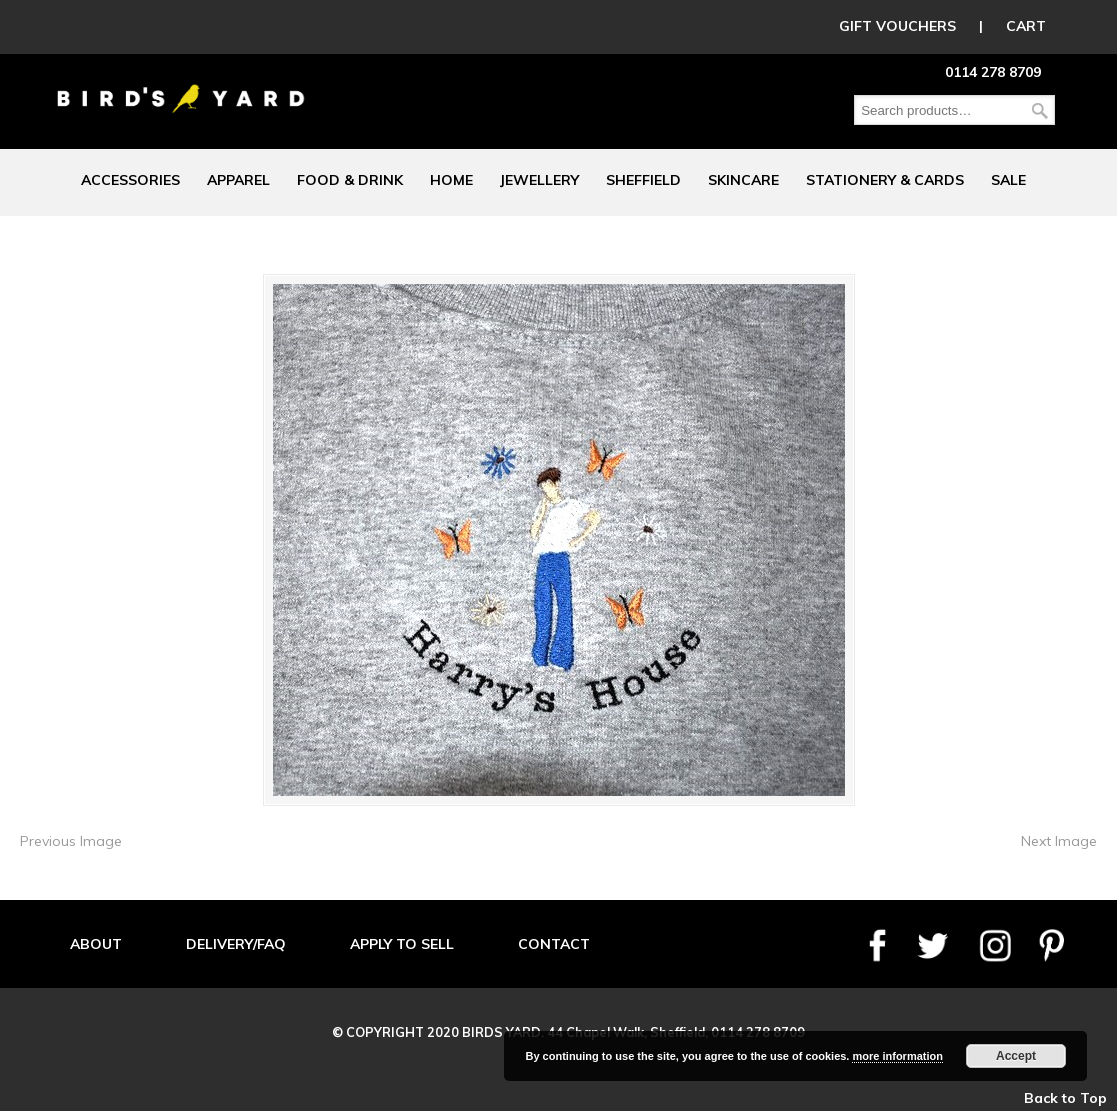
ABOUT (96, 944)
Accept (1016, 1056)
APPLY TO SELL (402, 944)
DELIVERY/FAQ (236, 944)
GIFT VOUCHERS (897, 26)
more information (897, 1056)
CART (1026, 26)
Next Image (1059, 841)
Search (1040, 110)
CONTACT (554, 944)
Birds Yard (181, 84)
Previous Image (71, 841)
